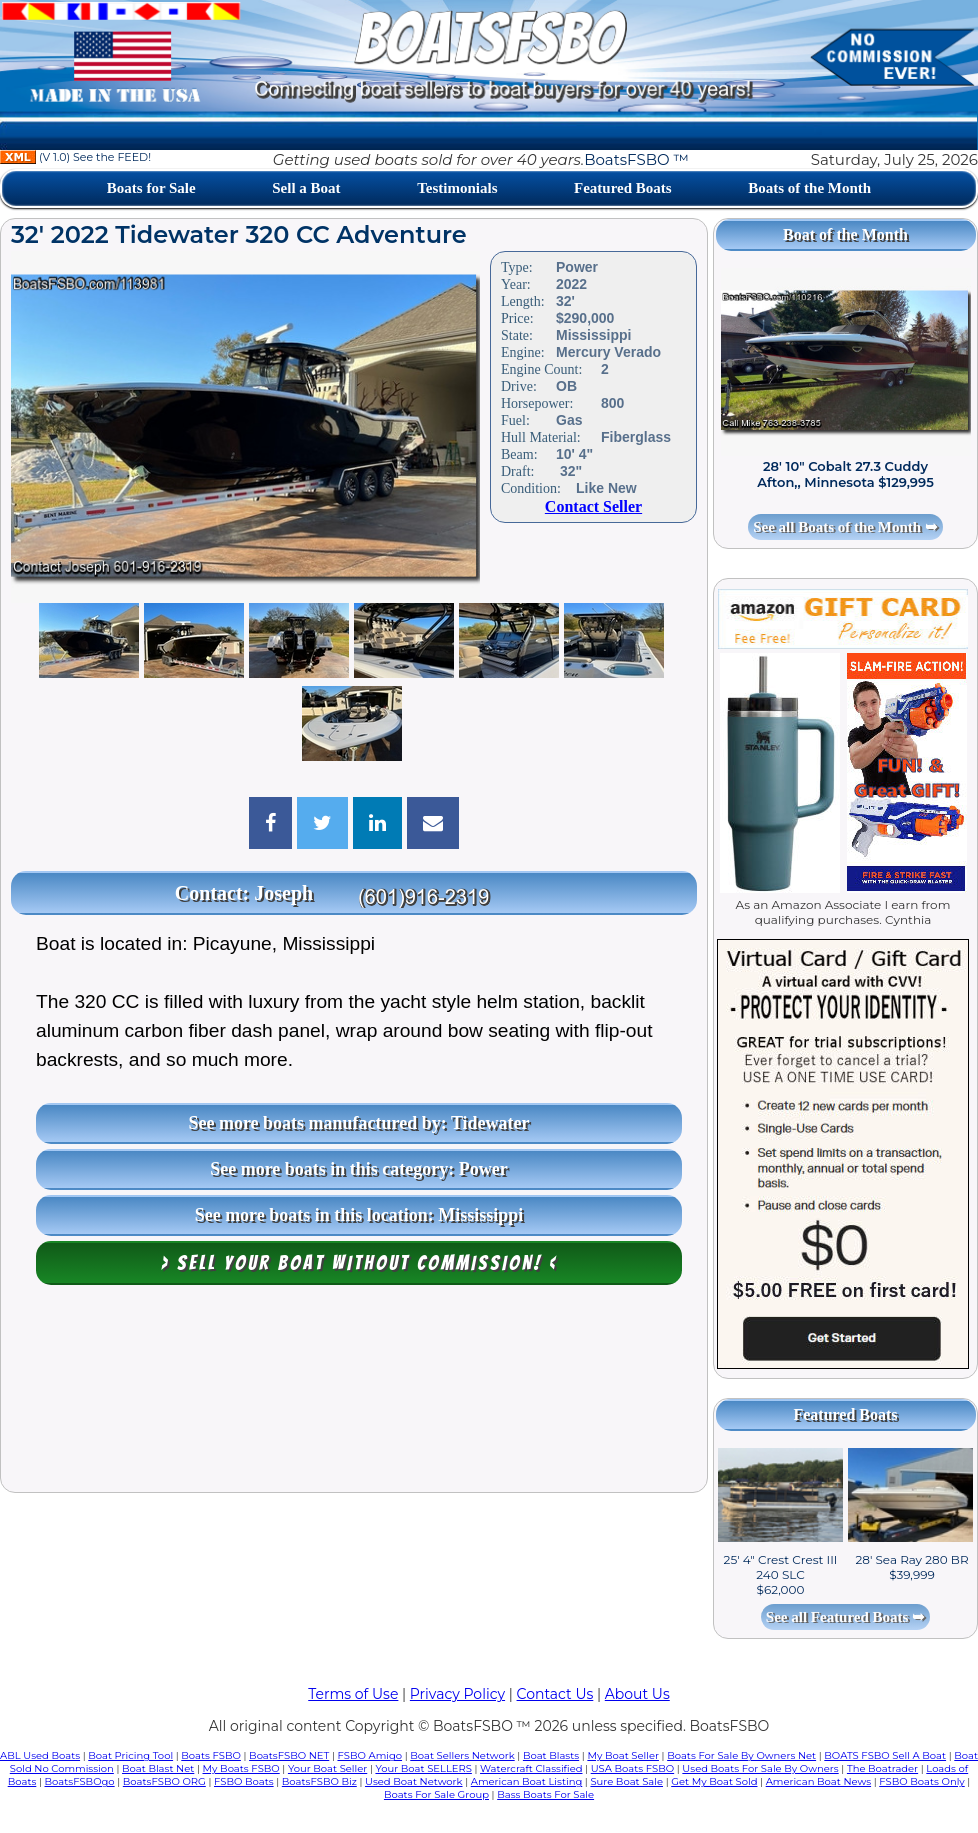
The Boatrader (882, 1768)
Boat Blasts (551, 1755)
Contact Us (555, 1694)
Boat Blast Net (158, 1768)
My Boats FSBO (241, 1768)
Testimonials (457, 188)
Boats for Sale (151, 188)
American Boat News (818, 1781)
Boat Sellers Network (462, 1755)
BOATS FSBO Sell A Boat (885, 1755)
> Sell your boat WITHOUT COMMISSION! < (359, 1263)
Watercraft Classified (531, 1768)
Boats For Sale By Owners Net (741, 1755)
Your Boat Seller (327, 1768)
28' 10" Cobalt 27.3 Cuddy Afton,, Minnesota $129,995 (845, 474)
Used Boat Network (414, 1781)
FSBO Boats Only (921, 1781)
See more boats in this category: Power (359, 1169)
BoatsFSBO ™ (636, 159)
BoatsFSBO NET (289, 1755)
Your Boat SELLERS (423, 1768)
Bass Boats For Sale (545, 1794)
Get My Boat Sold (714, 1781)
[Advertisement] (354, 1393)
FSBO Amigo (369, 1755)
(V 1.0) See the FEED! (75, 157)
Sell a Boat (306, 188)
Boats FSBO (211, 1755)
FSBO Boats (244, 1781)
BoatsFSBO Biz (319, 1781)
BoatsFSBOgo (80, 1781)
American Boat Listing (527, 1781)
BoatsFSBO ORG (164, 1781)
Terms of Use (353, 1694)
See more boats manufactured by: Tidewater (358, 1123)
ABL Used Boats (40, 1755)
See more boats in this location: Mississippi (359, 1215)
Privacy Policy (457, 1694)
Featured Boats (623, 188)
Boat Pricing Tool (130, 1755)
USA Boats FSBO (632, 1768)
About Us (637, 1694)
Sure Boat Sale (626, 1781)
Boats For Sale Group (436, 1794)
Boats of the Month (809, 188)
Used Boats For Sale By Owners (760, 1768)
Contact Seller (593, 506)
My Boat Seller (623, 1755)
